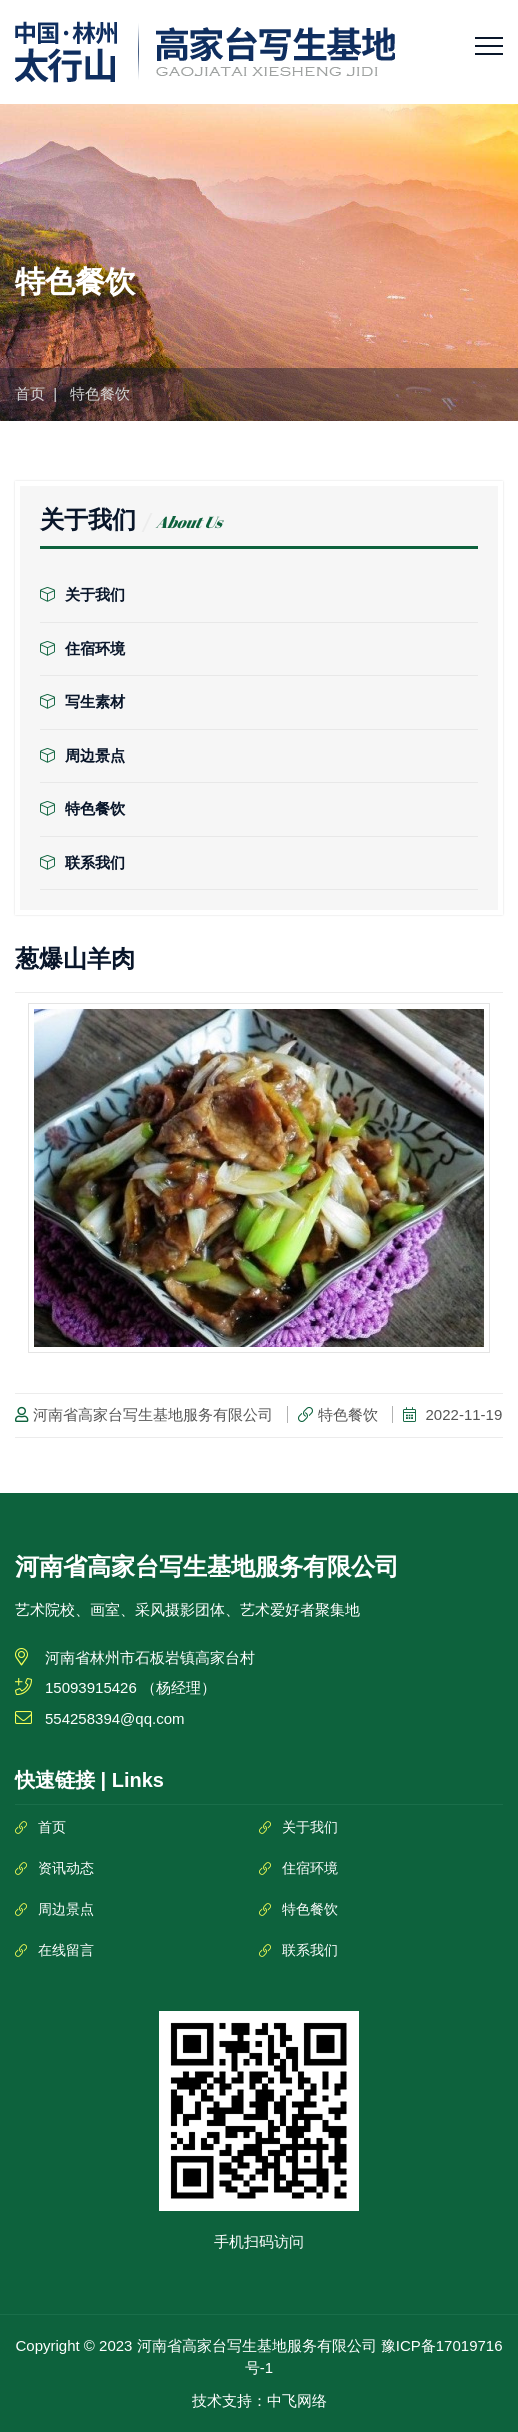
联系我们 (82, 862)
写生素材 (82, 701)
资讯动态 (66, 1868)
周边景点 (82, 755)
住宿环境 (82, 648)
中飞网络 (297, 2400)
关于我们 (82, 594)
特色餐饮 (82, 808)
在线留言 (66, 1950)
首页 (30, 393)
